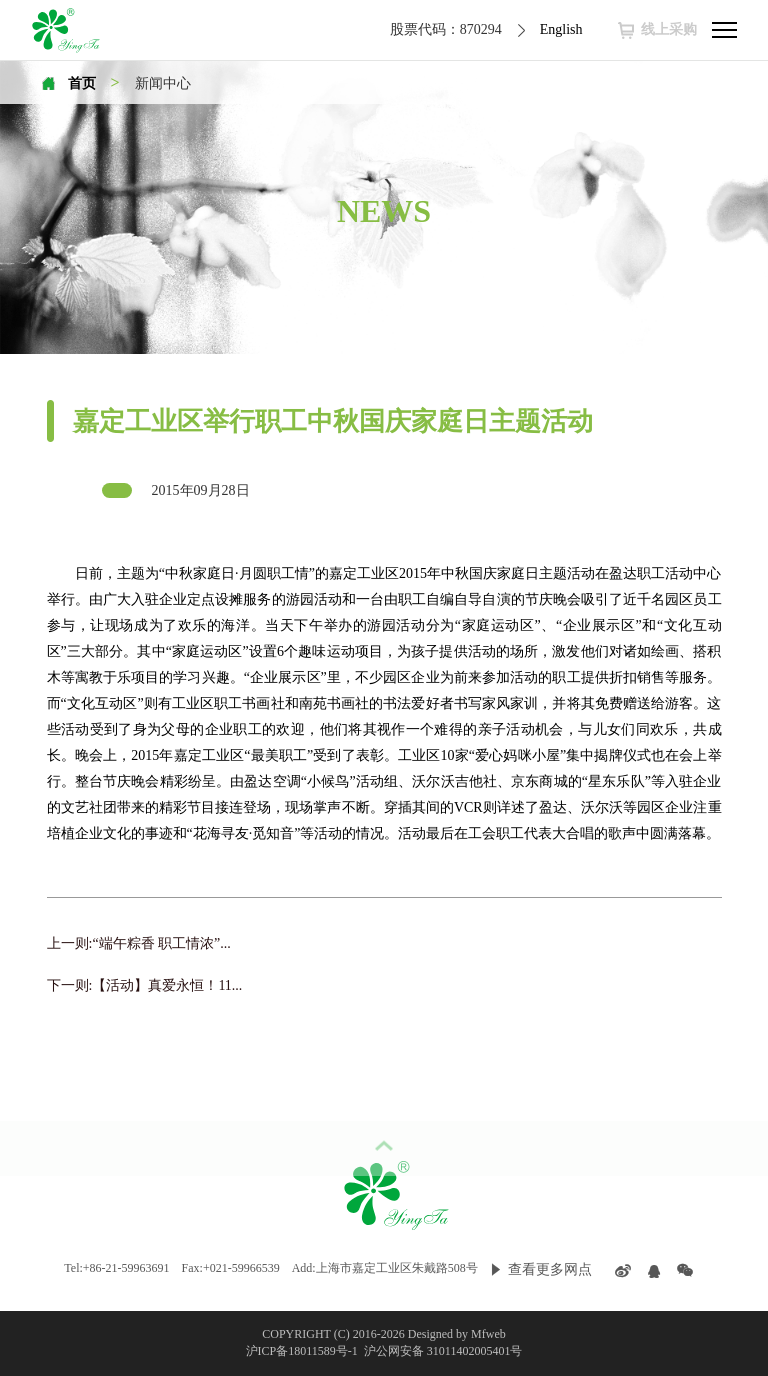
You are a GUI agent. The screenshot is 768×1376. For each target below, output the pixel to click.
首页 (82, 83)
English (561, 29)
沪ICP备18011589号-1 (303, 1351)
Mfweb (488, 1334)
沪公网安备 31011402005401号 (442, 1351)
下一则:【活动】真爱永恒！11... (145, 985)
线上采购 (669, 29)
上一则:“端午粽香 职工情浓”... (139, 943)
